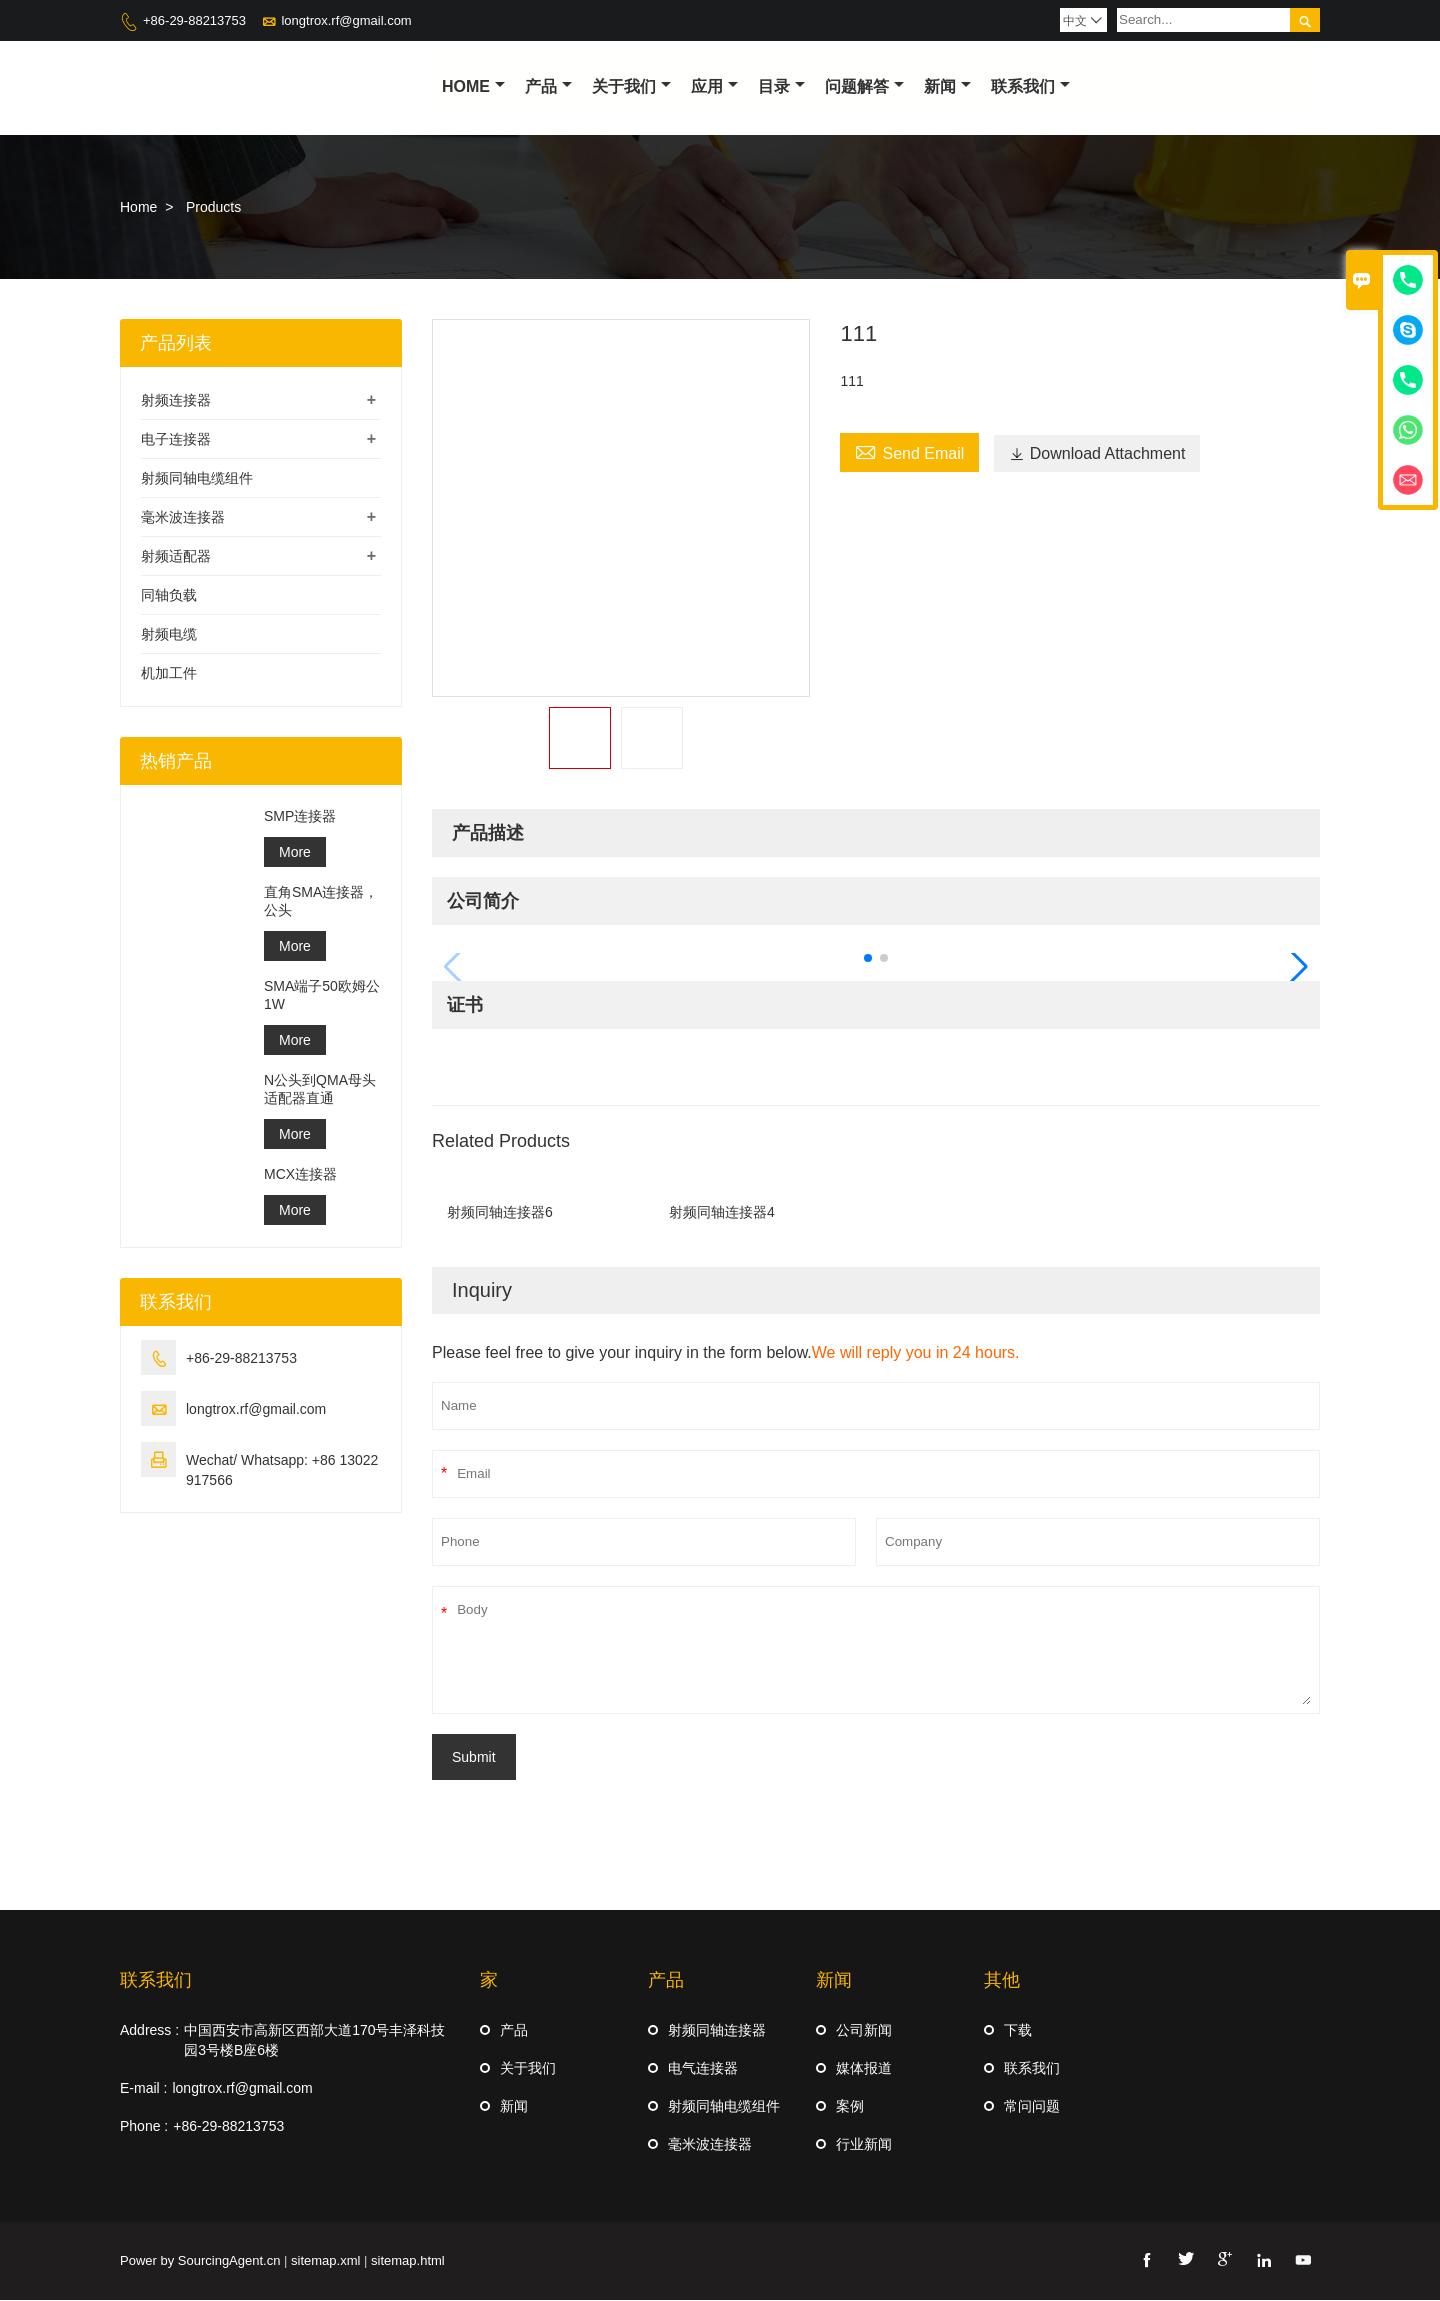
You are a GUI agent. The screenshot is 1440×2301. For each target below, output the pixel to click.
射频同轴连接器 (717, 2031)
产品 (548, 86)
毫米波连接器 (183, 518)
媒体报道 (864, 2069)
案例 (850, 2107)
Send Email (909, 452)
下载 (1018, 2031)
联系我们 (1030, 86)
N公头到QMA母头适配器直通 (320, 1090)
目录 (781, 86)
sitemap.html (408, 2261)
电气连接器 (703, 2069)
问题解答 (864, 86)
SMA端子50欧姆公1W (322, 996)
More (295, 853)
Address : (149, 2031)
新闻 (947, 86)
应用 (714, 86)
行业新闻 (864, 2145)
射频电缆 (169, 635)
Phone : (144, 2127)
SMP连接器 (300, 817)
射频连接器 (176, 401)
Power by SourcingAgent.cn (200, 2261)
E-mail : (143, 2089)
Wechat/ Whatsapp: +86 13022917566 (282, 1471)
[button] (868, 959)
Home (473, 86)
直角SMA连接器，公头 (321, 902)
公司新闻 (864, 2031)
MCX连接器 (300, 1175)
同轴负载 (169, 596)
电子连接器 (176, 440)
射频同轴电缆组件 (197, 479)
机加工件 (169, 674)
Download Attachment (1097, 454)
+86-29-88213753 (194, 20)
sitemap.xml (325, 2261)
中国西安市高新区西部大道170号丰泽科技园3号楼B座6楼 (314, 2041)
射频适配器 (176, 557)
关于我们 (631, 86)
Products (213, 208)
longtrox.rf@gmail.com (346, 20)
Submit (474, 1758)
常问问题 (1032, 2107)
